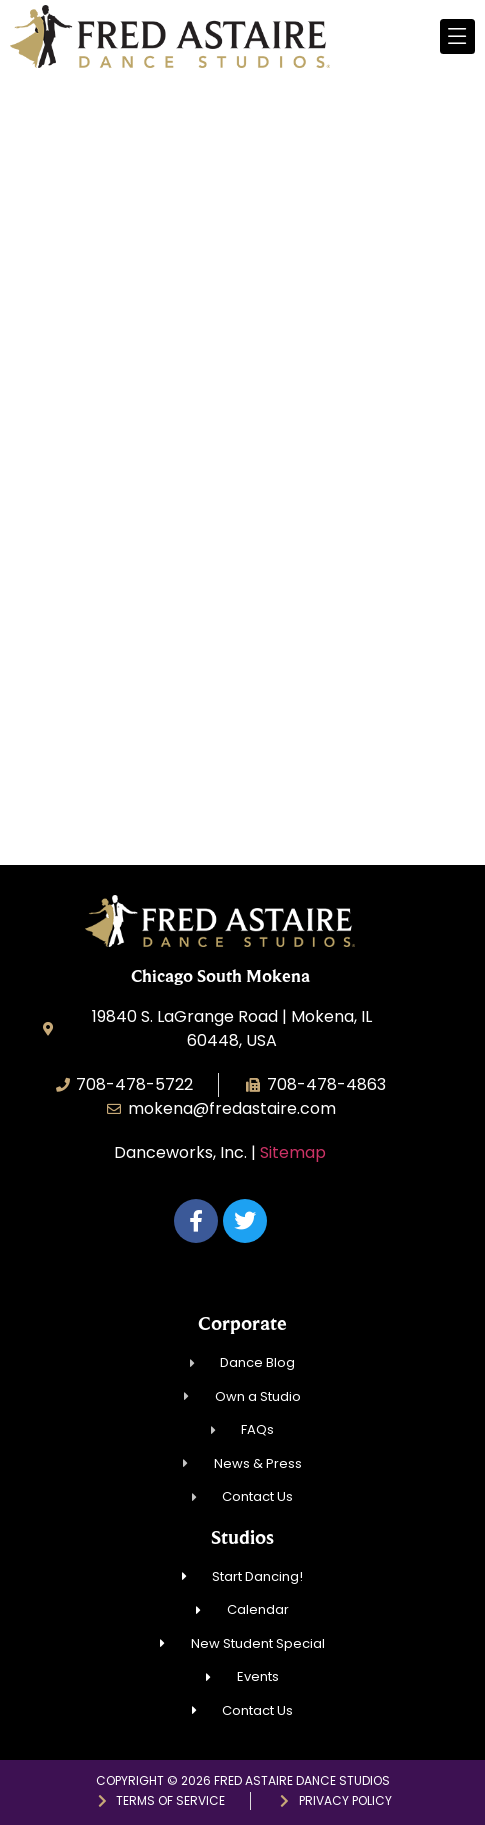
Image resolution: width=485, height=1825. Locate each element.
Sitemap (293, 1152)
